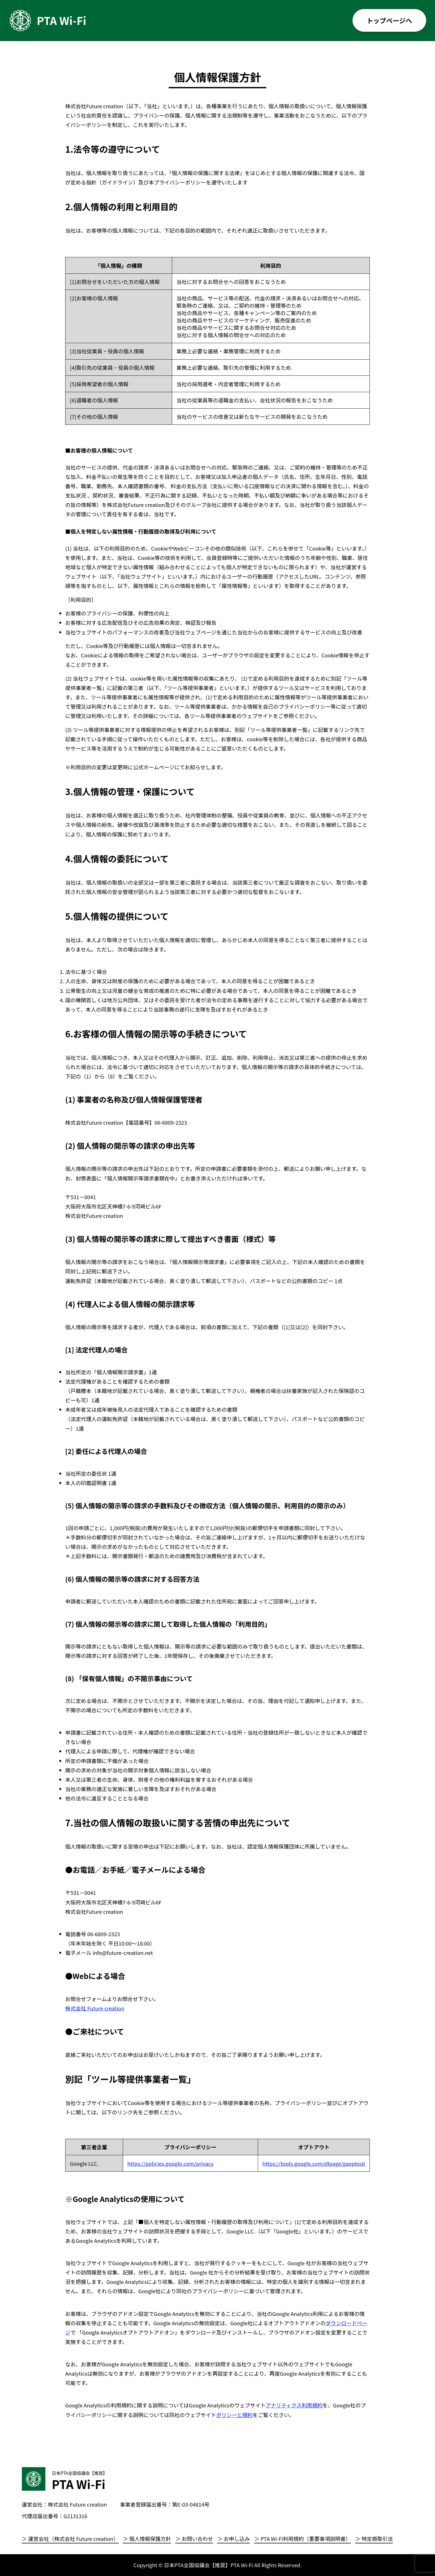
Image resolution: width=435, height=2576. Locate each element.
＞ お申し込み (233, 2538)
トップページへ (389, 20)
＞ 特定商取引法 (374, 2538)
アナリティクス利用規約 (294, 2405)
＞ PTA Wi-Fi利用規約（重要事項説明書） (302, 2538)
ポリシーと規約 (234, 2414)
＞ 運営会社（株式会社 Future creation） (70, 2538)
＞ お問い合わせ (194, 2538)
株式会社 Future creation (94, 2008)
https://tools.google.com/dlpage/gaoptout (314, 2163)
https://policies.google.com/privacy (170, 2163)
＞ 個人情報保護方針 (147, 2538)
